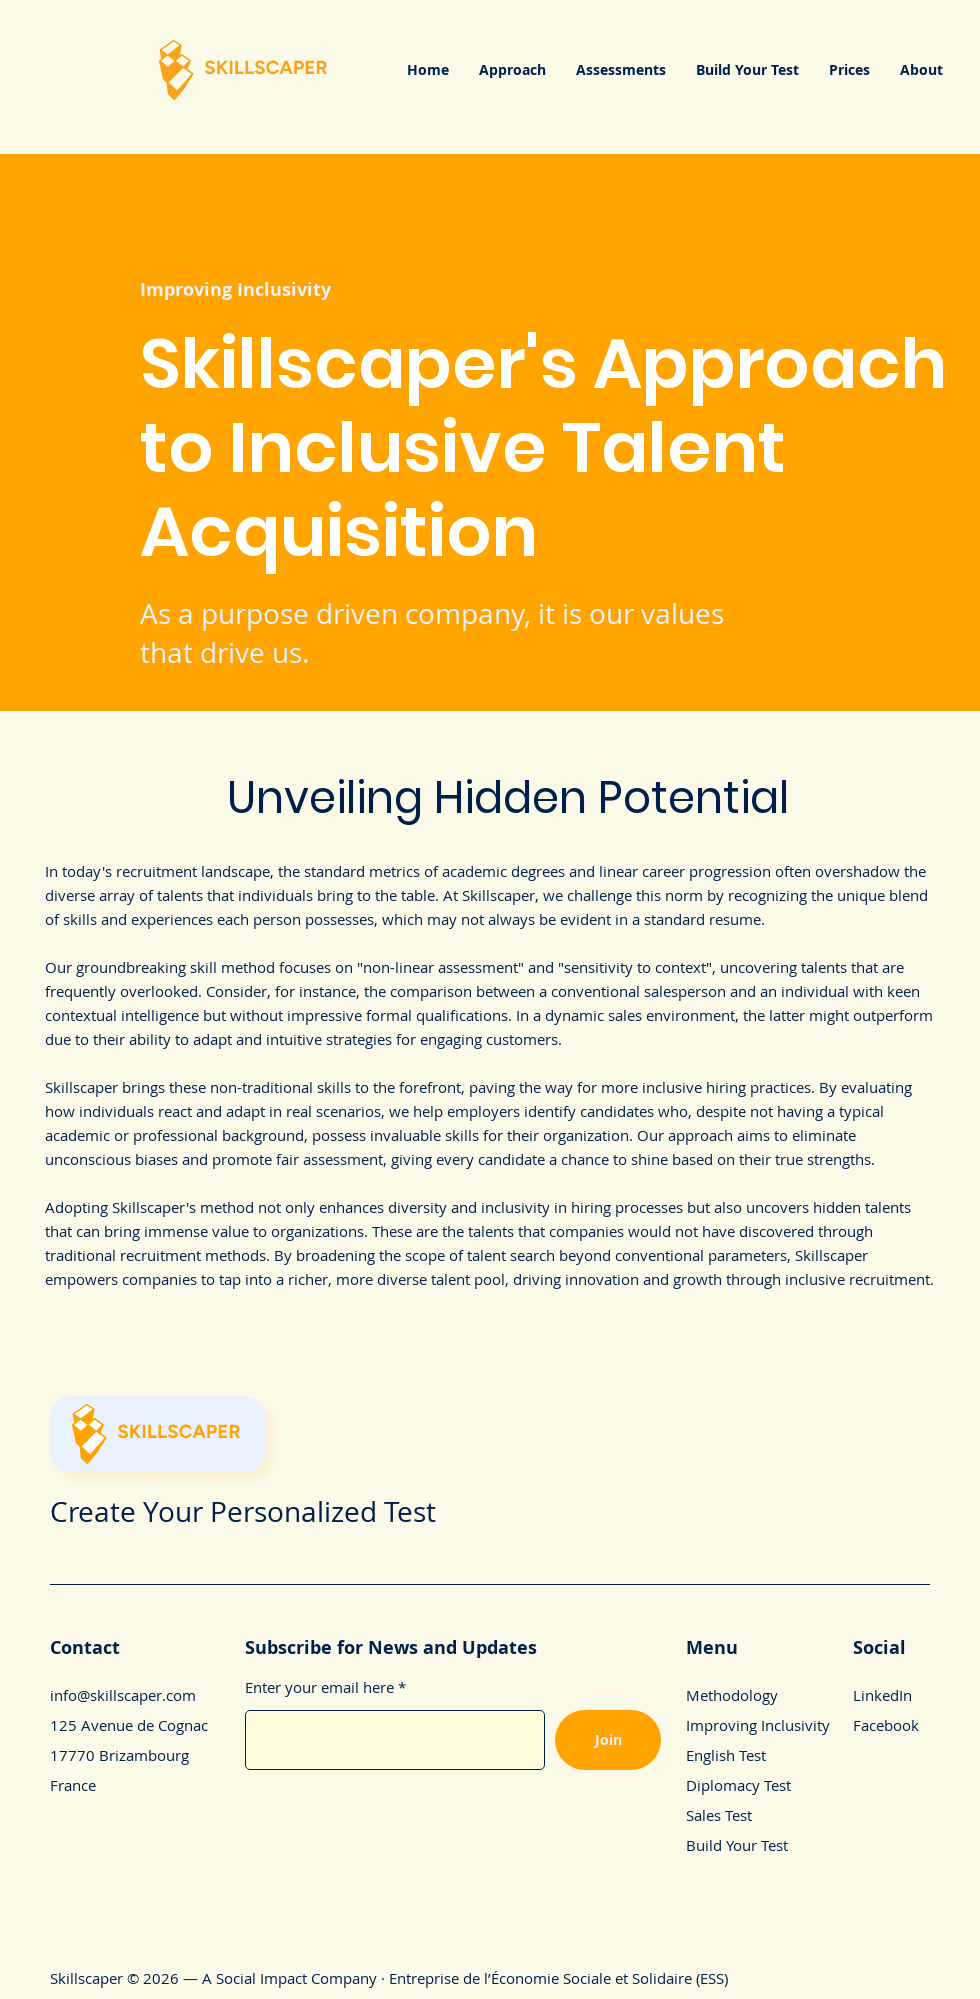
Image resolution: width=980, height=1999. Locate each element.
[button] (512, 70)
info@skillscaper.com (123, 1695)
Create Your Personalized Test (243, 1511)
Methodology (732, 1695)
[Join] (608, 1740)
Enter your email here (319, 1687)
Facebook (886, 1725)
